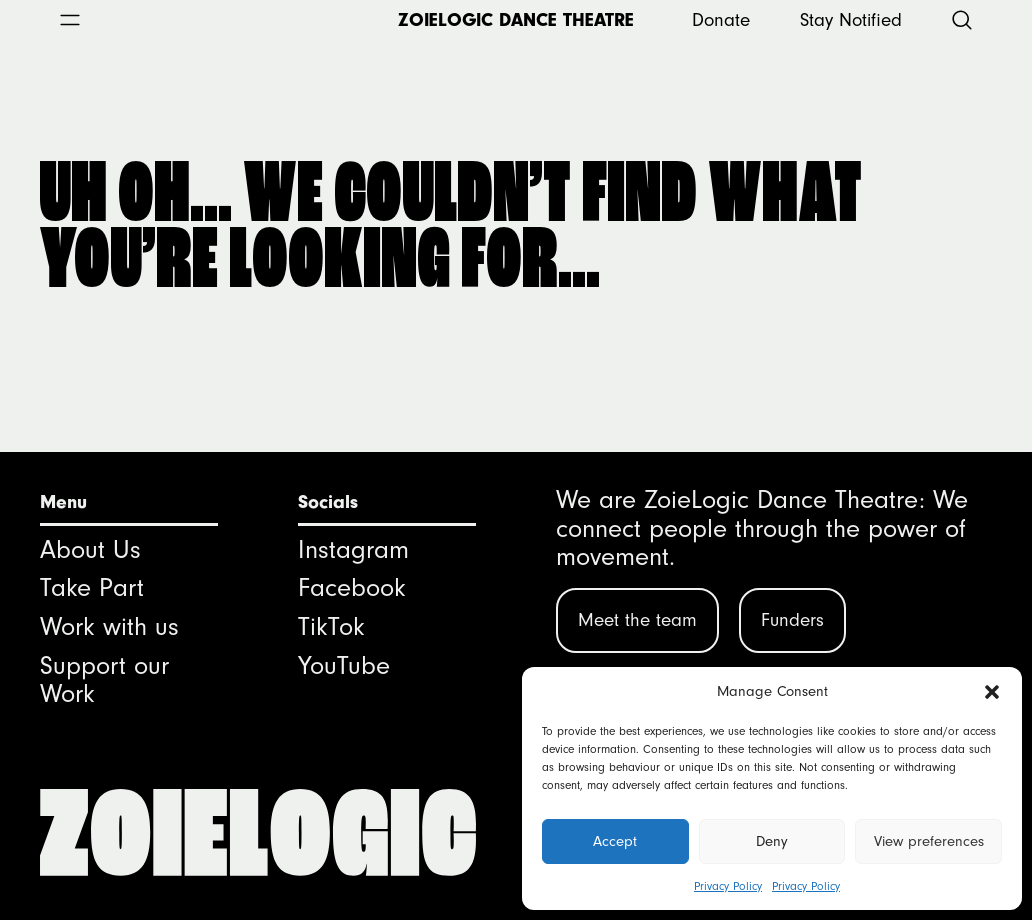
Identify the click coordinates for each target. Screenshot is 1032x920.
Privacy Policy (728, 886)
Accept (615, 841)
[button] (992, 692)
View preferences (929, 841)
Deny (772, 841)
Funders (792, 620)
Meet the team (637, 620)
